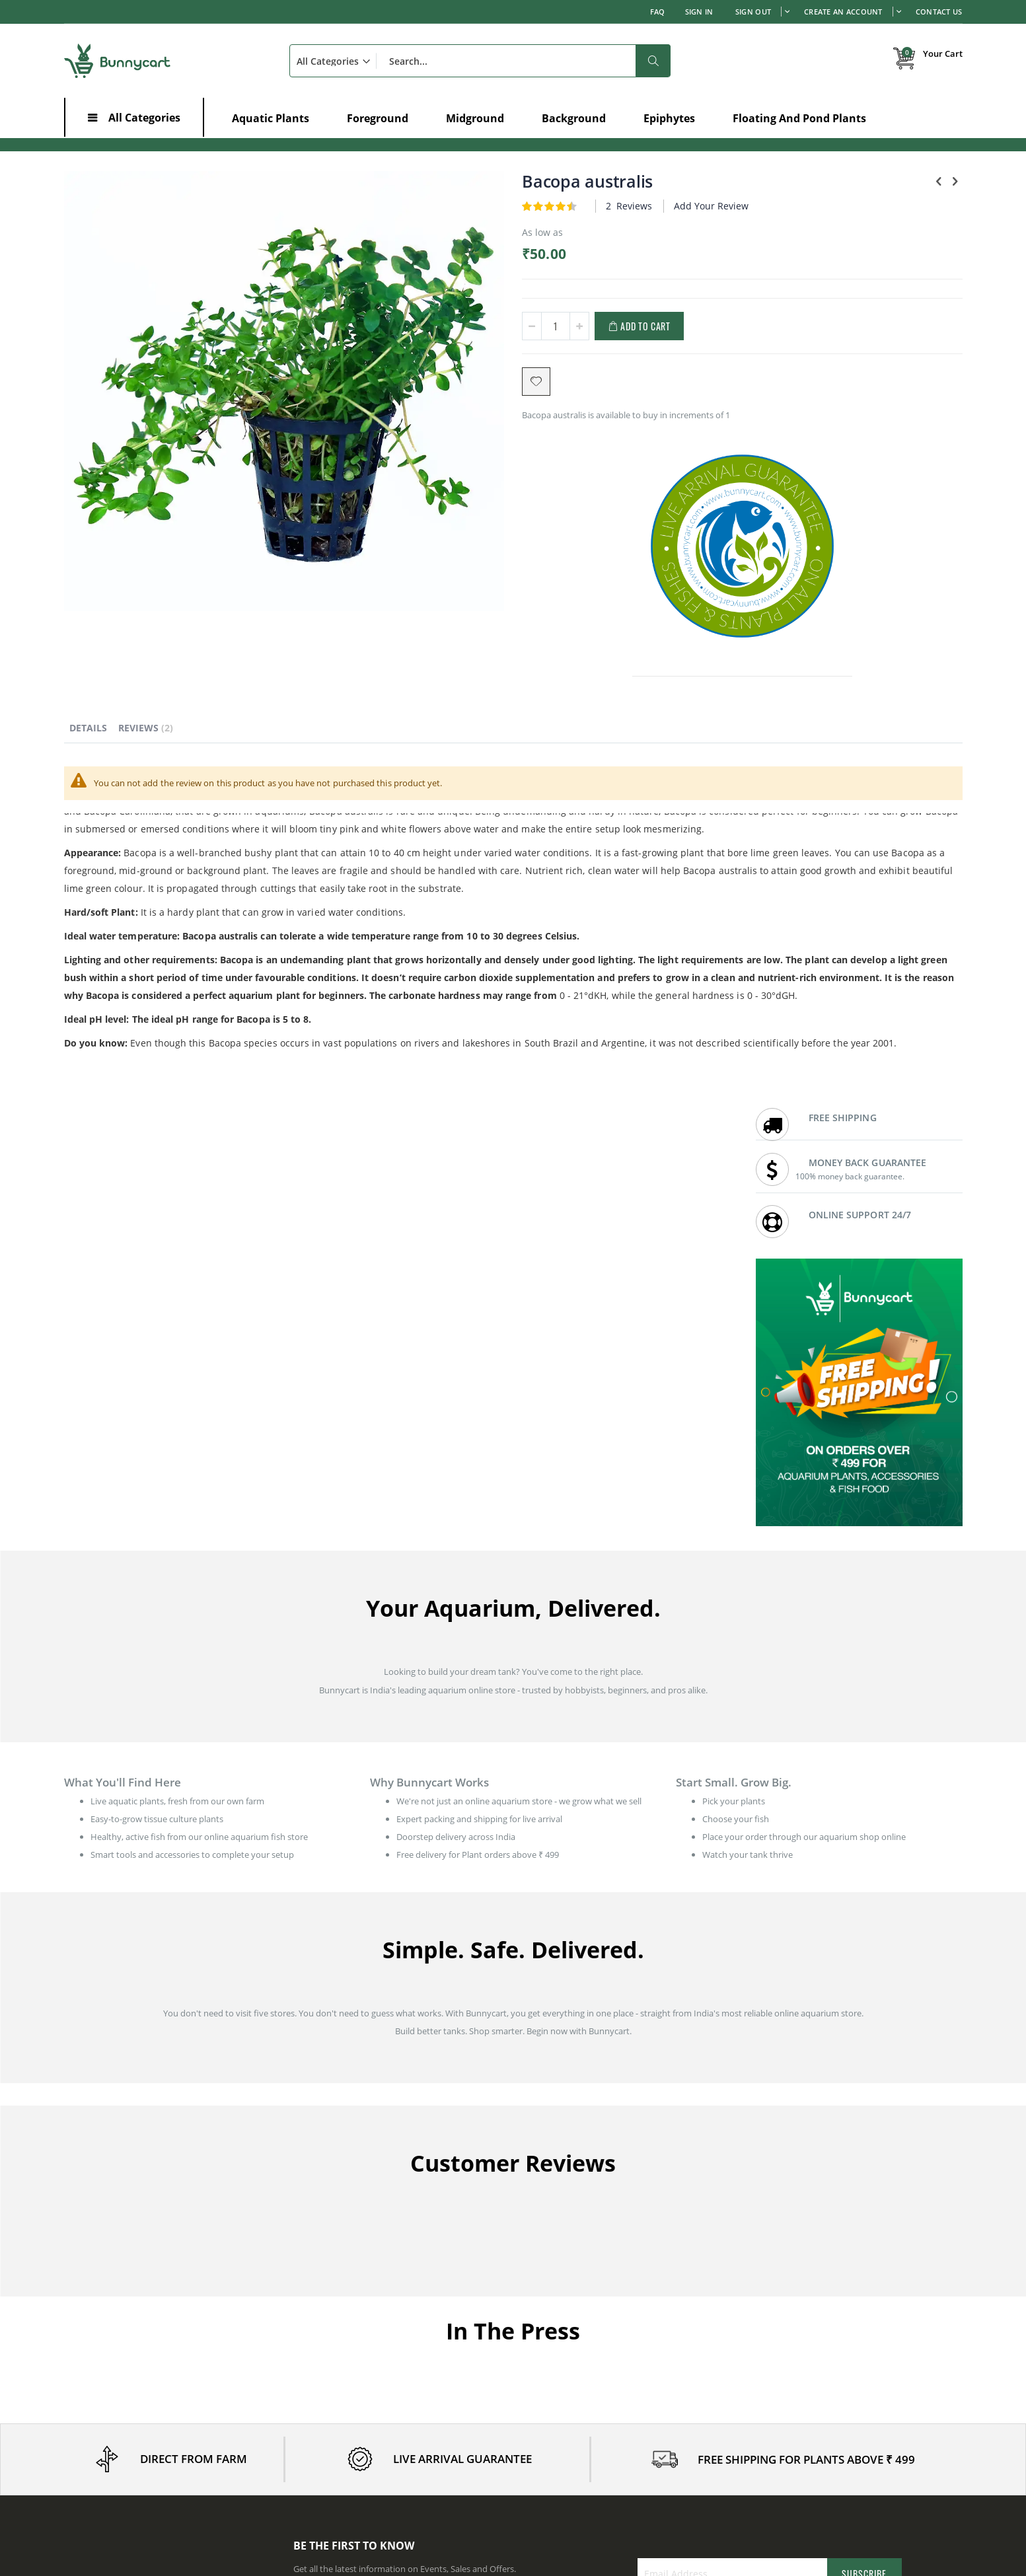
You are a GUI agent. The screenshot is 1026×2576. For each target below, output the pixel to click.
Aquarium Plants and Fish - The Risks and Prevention (167, 2418)
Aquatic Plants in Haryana (573, 2439)
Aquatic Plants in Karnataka (347, 2422)
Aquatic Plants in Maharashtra (352, 2439)
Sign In (699, 12)
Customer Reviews (559, 2292)
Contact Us (939, 12)
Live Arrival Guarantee (795, 2292)
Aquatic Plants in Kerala (569, 2455)
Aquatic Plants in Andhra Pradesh (588, 2422)
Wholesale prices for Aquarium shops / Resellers (616, 2341)
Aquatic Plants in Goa (794, 2488)
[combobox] (480, 60)
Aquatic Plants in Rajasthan (805, 2439)
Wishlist (308, 2292)
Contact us (544, 2275)
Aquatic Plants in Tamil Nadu (349, 2472)
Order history (319, 2275)
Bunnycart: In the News (569, 2308)
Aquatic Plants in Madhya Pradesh (590, 2472)
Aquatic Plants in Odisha (570, 2488)
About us (541, 2259)
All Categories (144, 117)
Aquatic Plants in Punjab (800, 2422)
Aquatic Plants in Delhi (337, 2455)
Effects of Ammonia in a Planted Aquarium (147, 2435)
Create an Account (843, 12)
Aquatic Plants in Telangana (806, 2455)
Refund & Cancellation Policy (808, 2308)
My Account (316, 2259)
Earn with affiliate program (575, 2325)
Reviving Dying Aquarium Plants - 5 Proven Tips (156, 2384)
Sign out (753, 12)
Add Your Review (597, 206)
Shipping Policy (782, 2275)
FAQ (657, 12)
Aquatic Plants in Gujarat (341, 2488)
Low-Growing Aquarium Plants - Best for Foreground (167, 2401)
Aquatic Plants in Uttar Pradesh (813, 2472)
